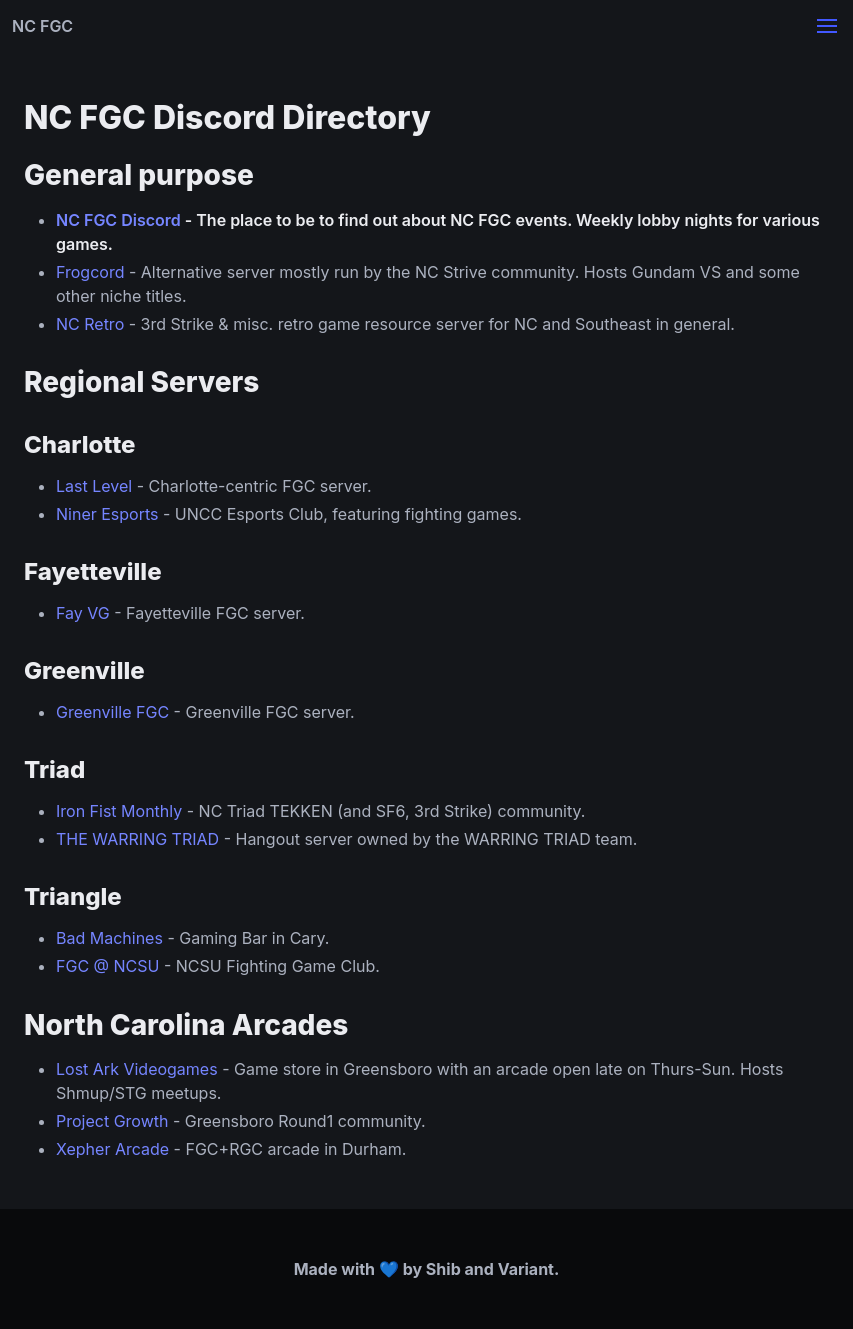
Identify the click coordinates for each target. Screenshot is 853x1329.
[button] (827, 26)
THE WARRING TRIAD (137, 839)
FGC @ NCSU (107, 966)
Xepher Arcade (112, 1149)
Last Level (94, 486)
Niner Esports (107, 514)
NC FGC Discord (118, 220)
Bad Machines (109, 938)
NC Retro (90, 324)
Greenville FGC (112, 712)
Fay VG (83, 613)
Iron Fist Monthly (119, 811)
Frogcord (90, 272)
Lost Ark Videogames (137, 1069)
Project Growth (112, 1121)
